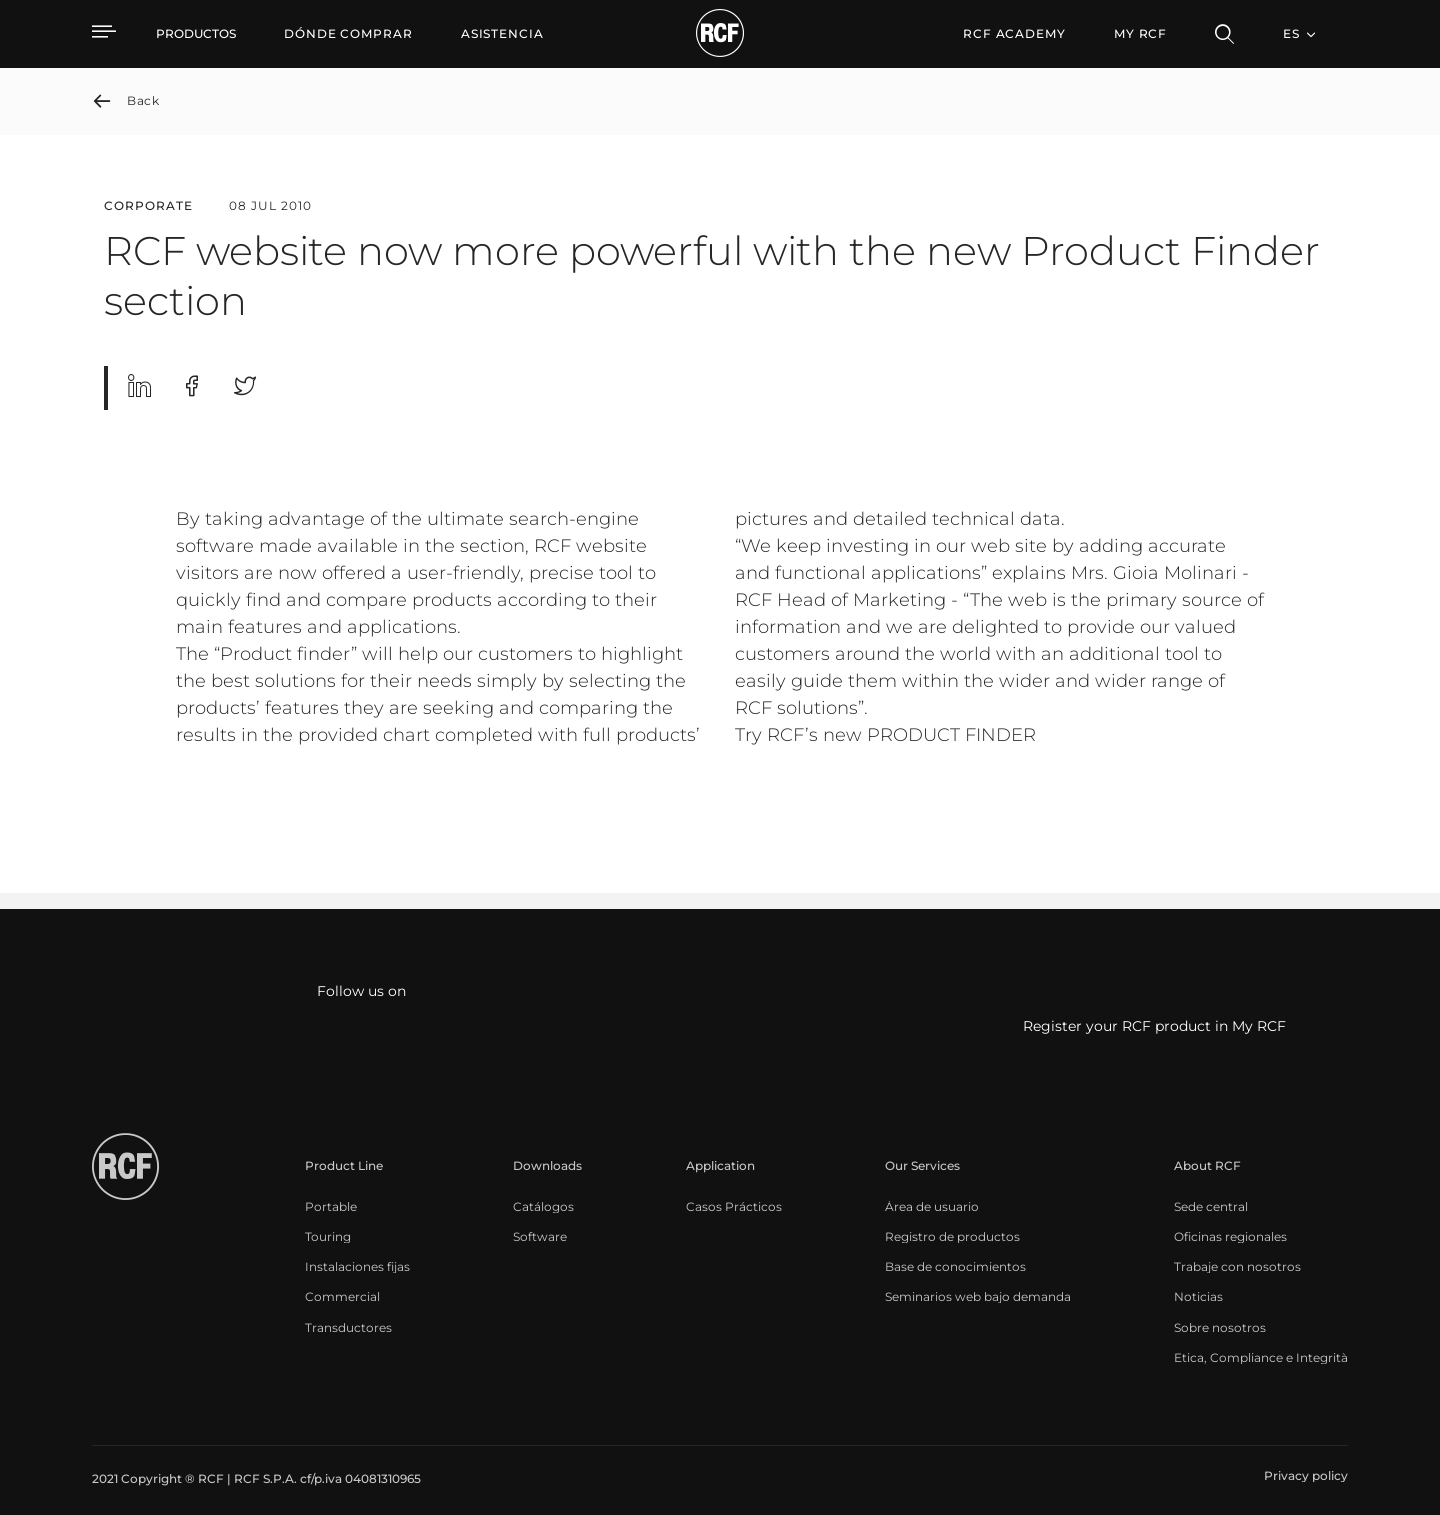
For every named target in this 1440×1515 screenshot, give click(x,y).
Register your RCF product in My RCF (1154, 1027)
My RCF (1140, 33)
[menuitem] (348, 34)
